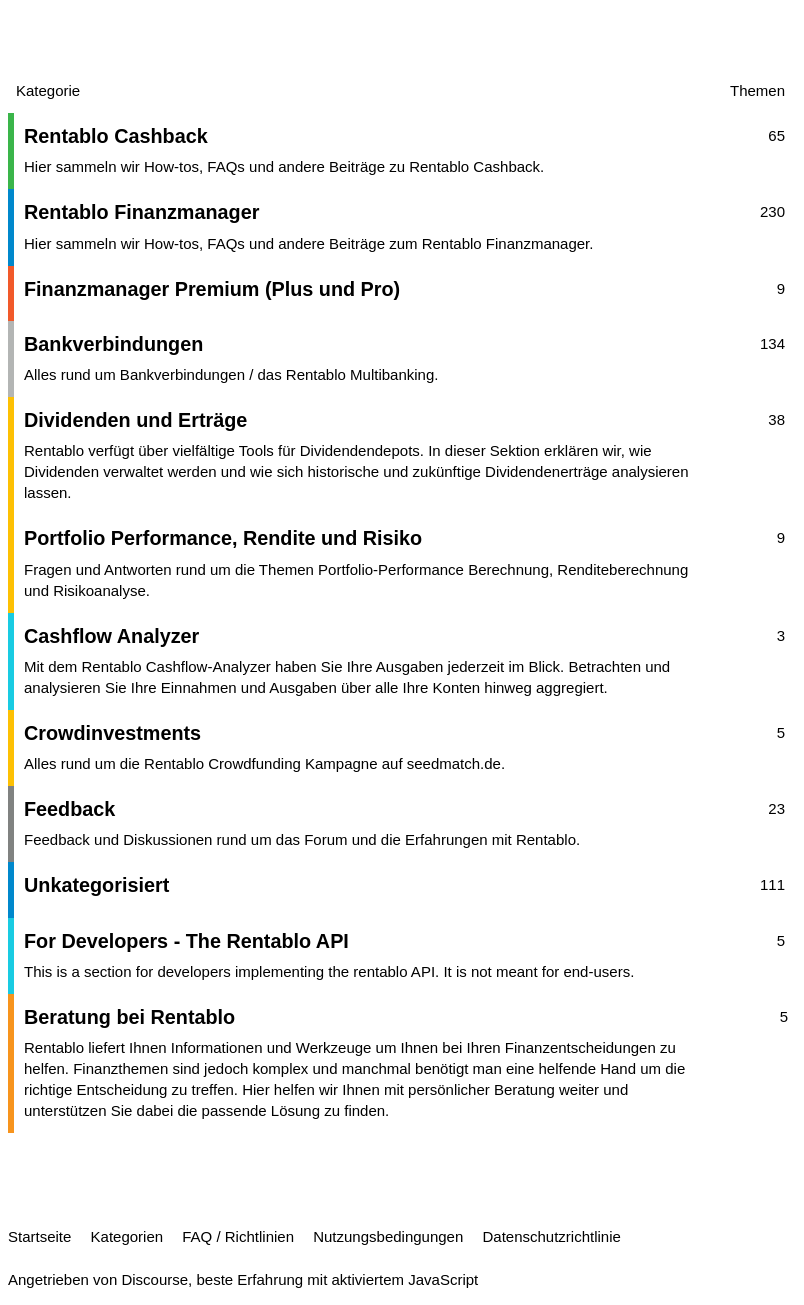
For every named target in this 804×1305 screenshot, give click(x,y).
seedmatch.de (454, 763)
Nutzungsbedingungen (388, 1236)
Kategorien (127, 1236)
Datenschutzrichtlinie (551, 1236)
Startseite (39, 1236)
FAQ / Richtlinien (238, 1236)
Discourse (154, 1279)
